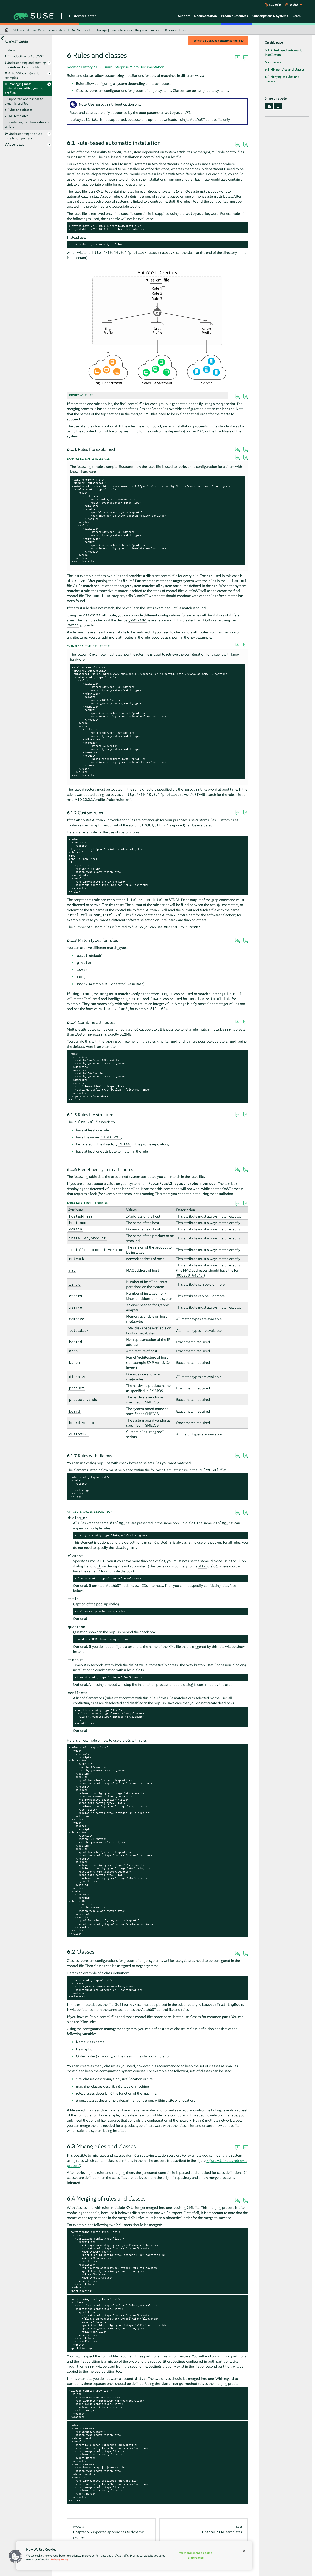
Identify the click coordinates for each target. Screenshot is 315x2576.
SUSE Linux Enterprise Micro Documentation (37, 30)
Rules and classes (175, 30)
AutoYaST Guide (81, 30)
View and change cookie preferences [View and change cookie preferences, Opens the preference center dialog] (195, 2555)
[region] (134, 2555)
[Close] (243, 2551)
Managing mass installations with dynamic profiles (128, 30)
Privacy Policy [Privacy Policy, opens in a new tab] (59, 2559)
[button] (15, 2556)
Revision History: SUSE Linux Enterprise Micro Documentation (115, 67)
